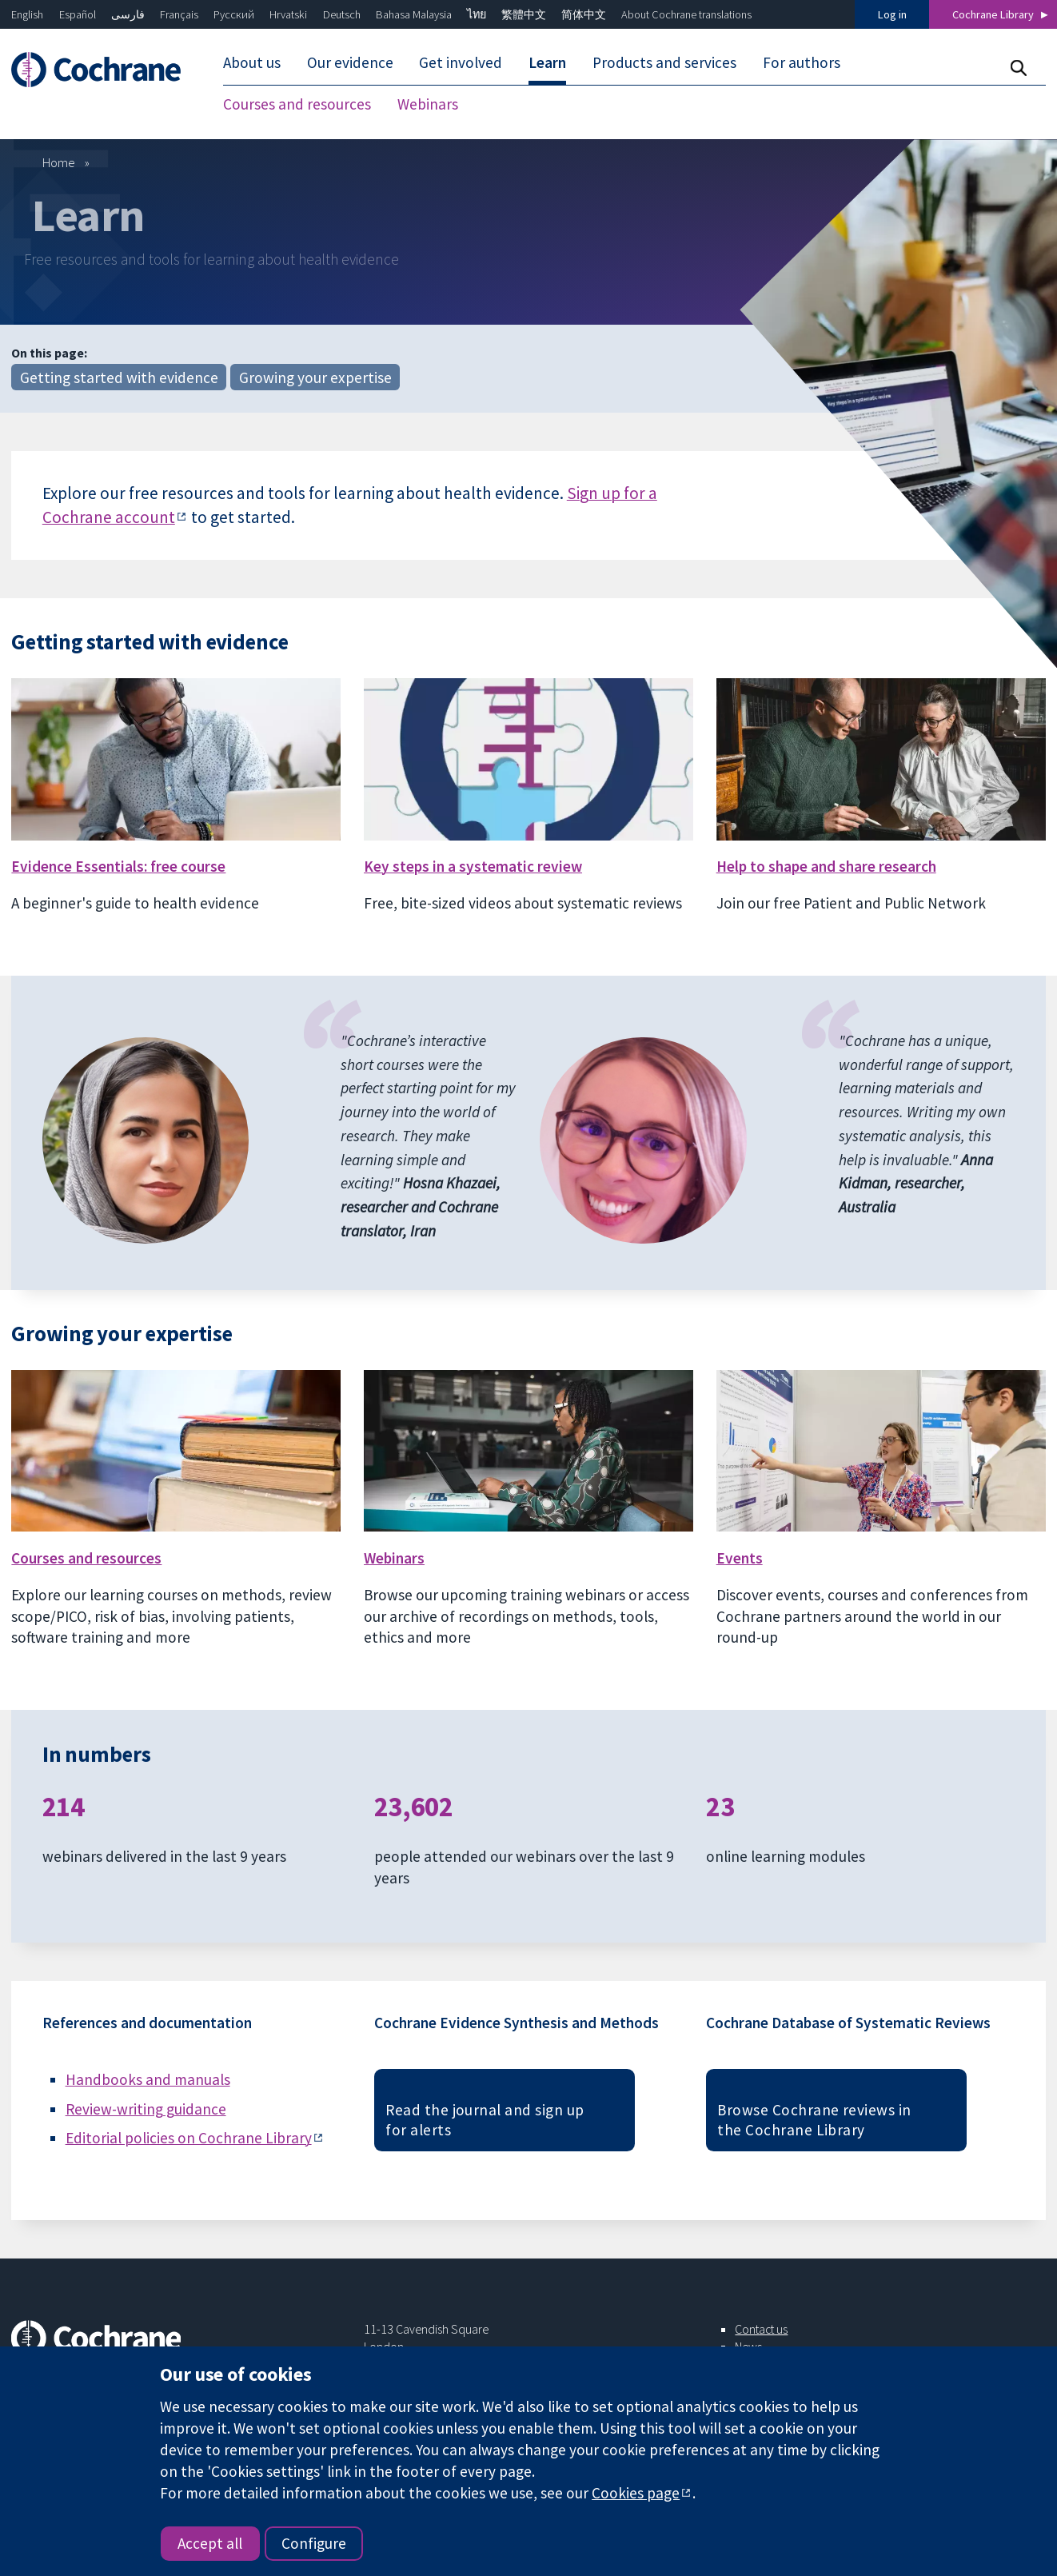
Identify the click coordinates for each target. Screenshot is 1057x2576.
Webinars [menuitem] (427, 104)
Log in (892, 14)
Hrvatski (288, 14)
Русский (233, 14)
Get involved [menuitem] (460, 62)
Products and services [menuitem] (664, 62)
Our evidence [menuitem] (350, 62)
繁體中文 (523, 14)
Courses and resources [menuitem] (297, 104)
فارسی (128, 14)
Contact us (761, 2329)
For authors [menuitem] (801, 62)
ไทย (476, 14)
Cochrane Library (993, 14)
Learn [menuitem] (547, 62)
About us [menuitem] (252, 62)
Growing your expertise (315, 377)
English (27, 14)
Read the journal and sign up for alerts (484, 2119)
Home (58, 162)
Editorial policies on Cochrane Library (189, 2137)
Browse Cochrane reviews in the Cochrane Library (814, 2119)
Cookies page (636, 2492)
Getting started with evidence (119, 377)
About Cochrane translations (686, 14)
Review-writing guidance (146, 2109)
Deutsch (342, 14)
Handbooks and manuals (148, 2079)
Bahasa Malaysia (414, 14)
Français (179, 14)
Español (77, 14)
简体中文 (583, 14)
